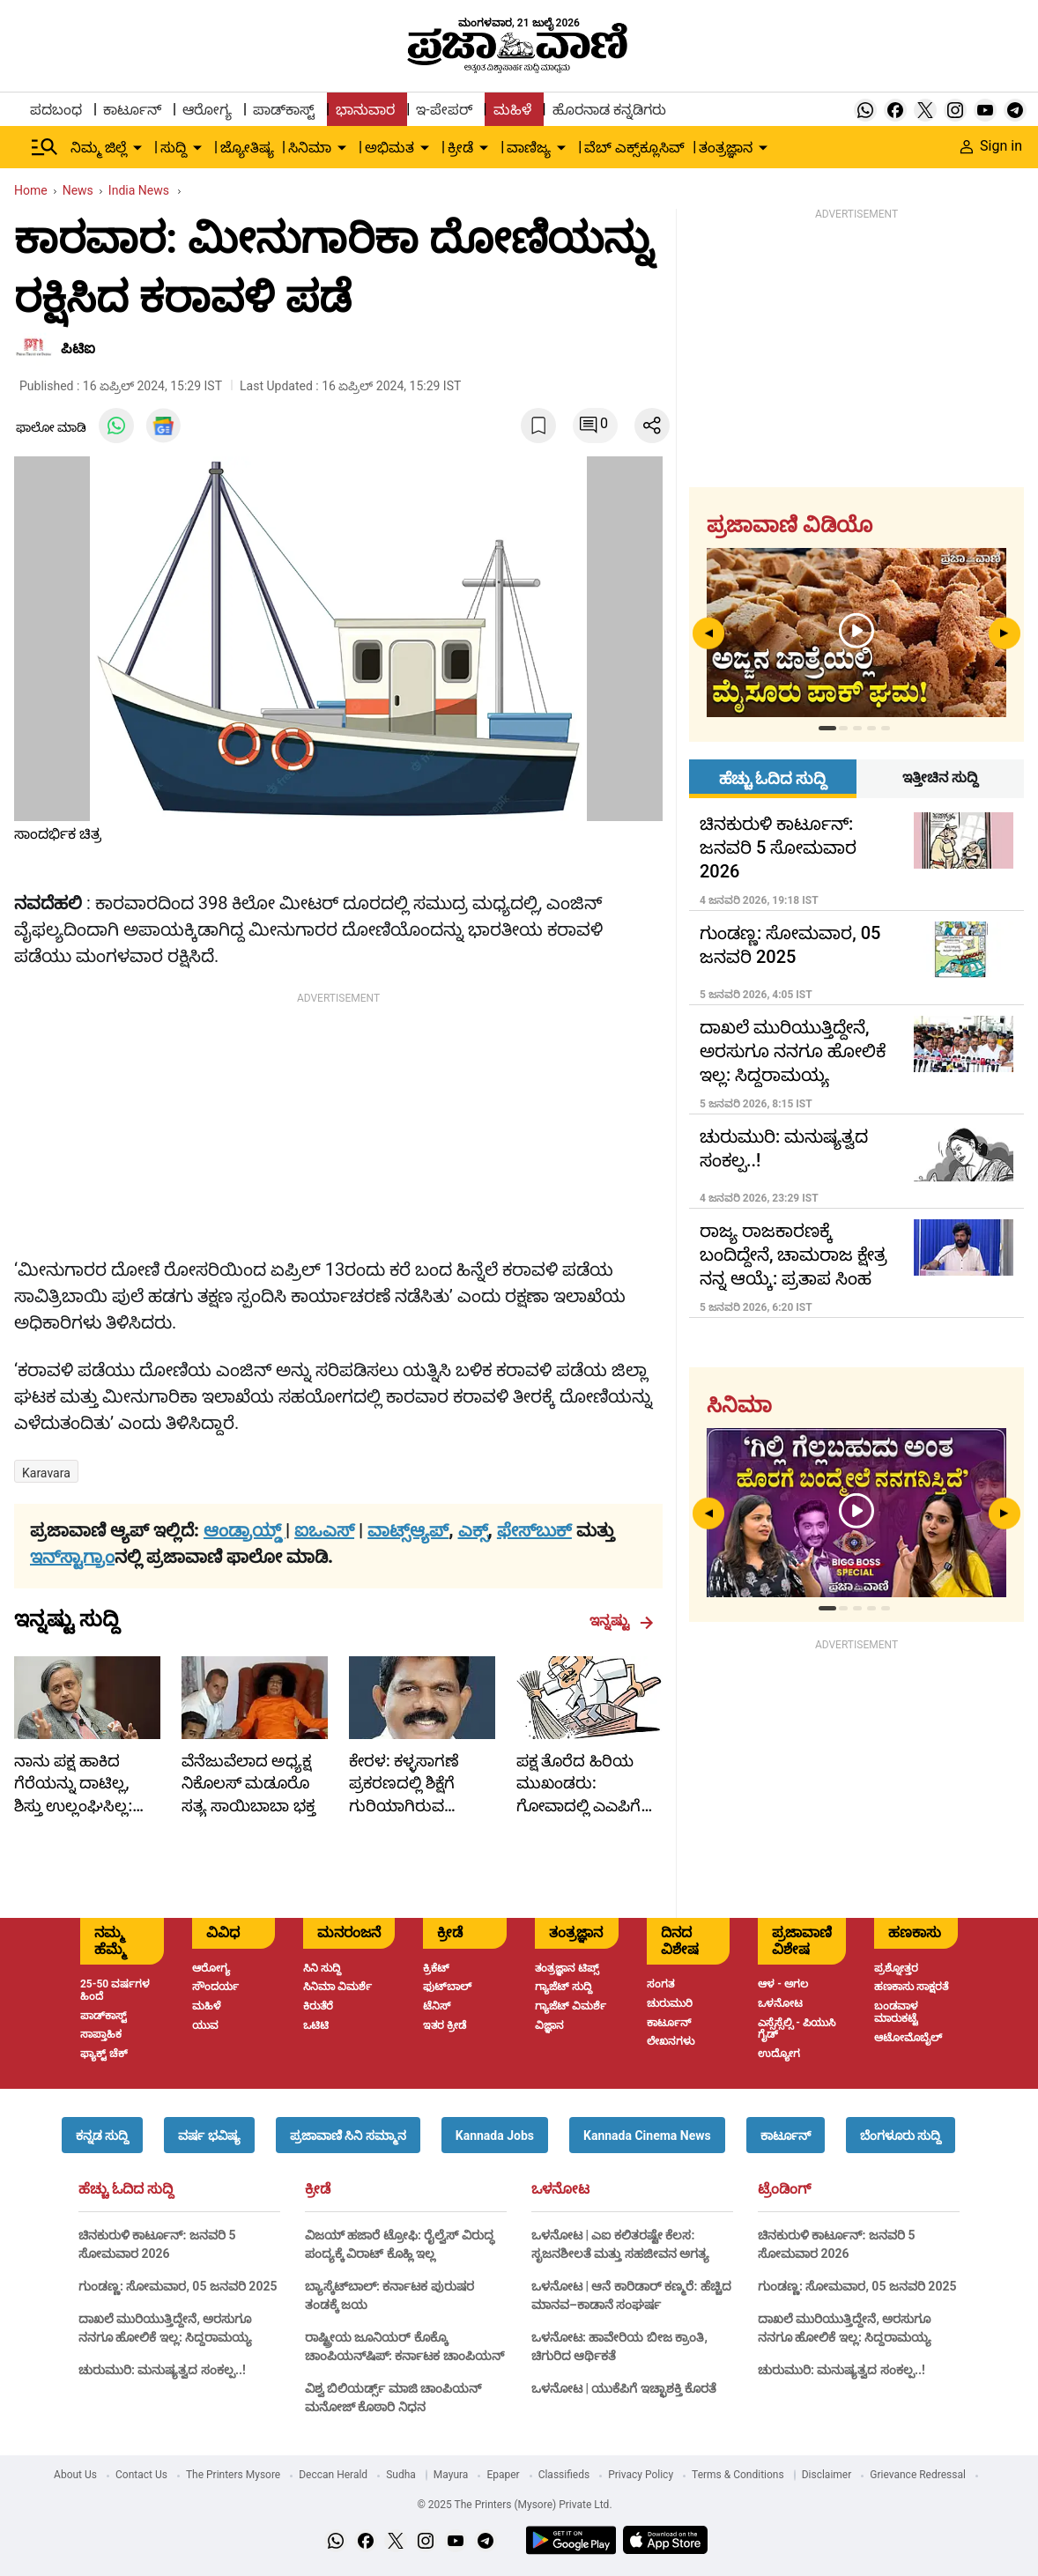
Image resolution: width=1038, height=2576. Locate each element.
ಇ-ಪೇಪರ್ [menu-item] (443, 109)
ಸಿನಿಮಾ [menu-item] (309, 147)
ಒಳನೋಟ (560, 2189)
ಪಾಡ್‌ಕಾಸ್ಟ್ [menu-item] (284, 109)
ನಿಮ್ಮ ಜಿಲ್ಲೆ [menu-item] (98, 147)
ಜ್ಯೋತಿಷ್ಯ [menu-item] (247, 147)
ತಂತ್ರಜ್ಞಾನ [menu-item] (726, 147)
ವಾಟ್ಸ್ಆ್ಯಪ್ (408, 1530)
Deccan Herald (333, 2475)
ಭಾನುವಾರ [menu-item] (365, 109)
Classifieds (564, 2475)
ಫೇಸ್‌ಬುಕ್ (534, 1530)
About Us (75, 2475)
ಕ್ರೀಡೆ (317, 2189)
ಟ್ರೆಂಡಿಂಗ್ (784, 2189)
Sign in (991, 145)
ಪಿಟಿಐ (78, 348)
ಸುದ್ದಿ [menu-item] (173, 147)
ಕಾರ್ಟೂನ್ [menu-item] (132, 109)
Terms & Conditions (738, 2475)
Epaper (502, 2475)
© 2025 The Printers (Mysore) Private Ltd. (514, 2504)
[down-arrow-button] (137, 148)
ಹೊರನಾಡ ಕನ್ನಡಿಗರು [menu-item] (609, 109)
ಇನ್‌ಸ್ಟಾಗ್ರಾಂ (72, 1556)
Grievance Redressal (918, 2475)
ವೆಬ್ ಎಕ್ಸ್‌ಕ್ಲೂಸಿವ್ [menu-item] (634, 147)
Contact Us (141, 2475)
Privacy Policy (640, 2475)
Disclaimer (827, 2475)
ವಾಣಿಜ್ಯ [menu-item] (529, 147)
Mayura (451, 2475)
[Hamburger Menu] (45, 147)
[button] (102, 2135)
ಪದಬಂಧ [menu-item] (56, 109)
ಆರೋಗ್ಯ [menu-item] (207, 109)
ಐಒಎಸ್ (324, 1530)
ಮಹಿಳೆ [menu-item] (512, 109)
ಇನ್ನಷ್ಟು (621, 1621)
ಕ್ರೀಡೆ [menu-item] (460, 147)
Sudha (401, 2475)
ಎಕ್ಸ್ (473, 1530)
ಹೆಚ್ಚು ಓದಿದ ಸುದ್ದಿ (126, 2189)
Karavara (46, 1473)
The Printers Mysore (233, 2475)
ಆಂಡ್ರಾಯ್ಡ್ (244, 1530)
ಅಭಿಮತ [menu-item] (389, 147)
